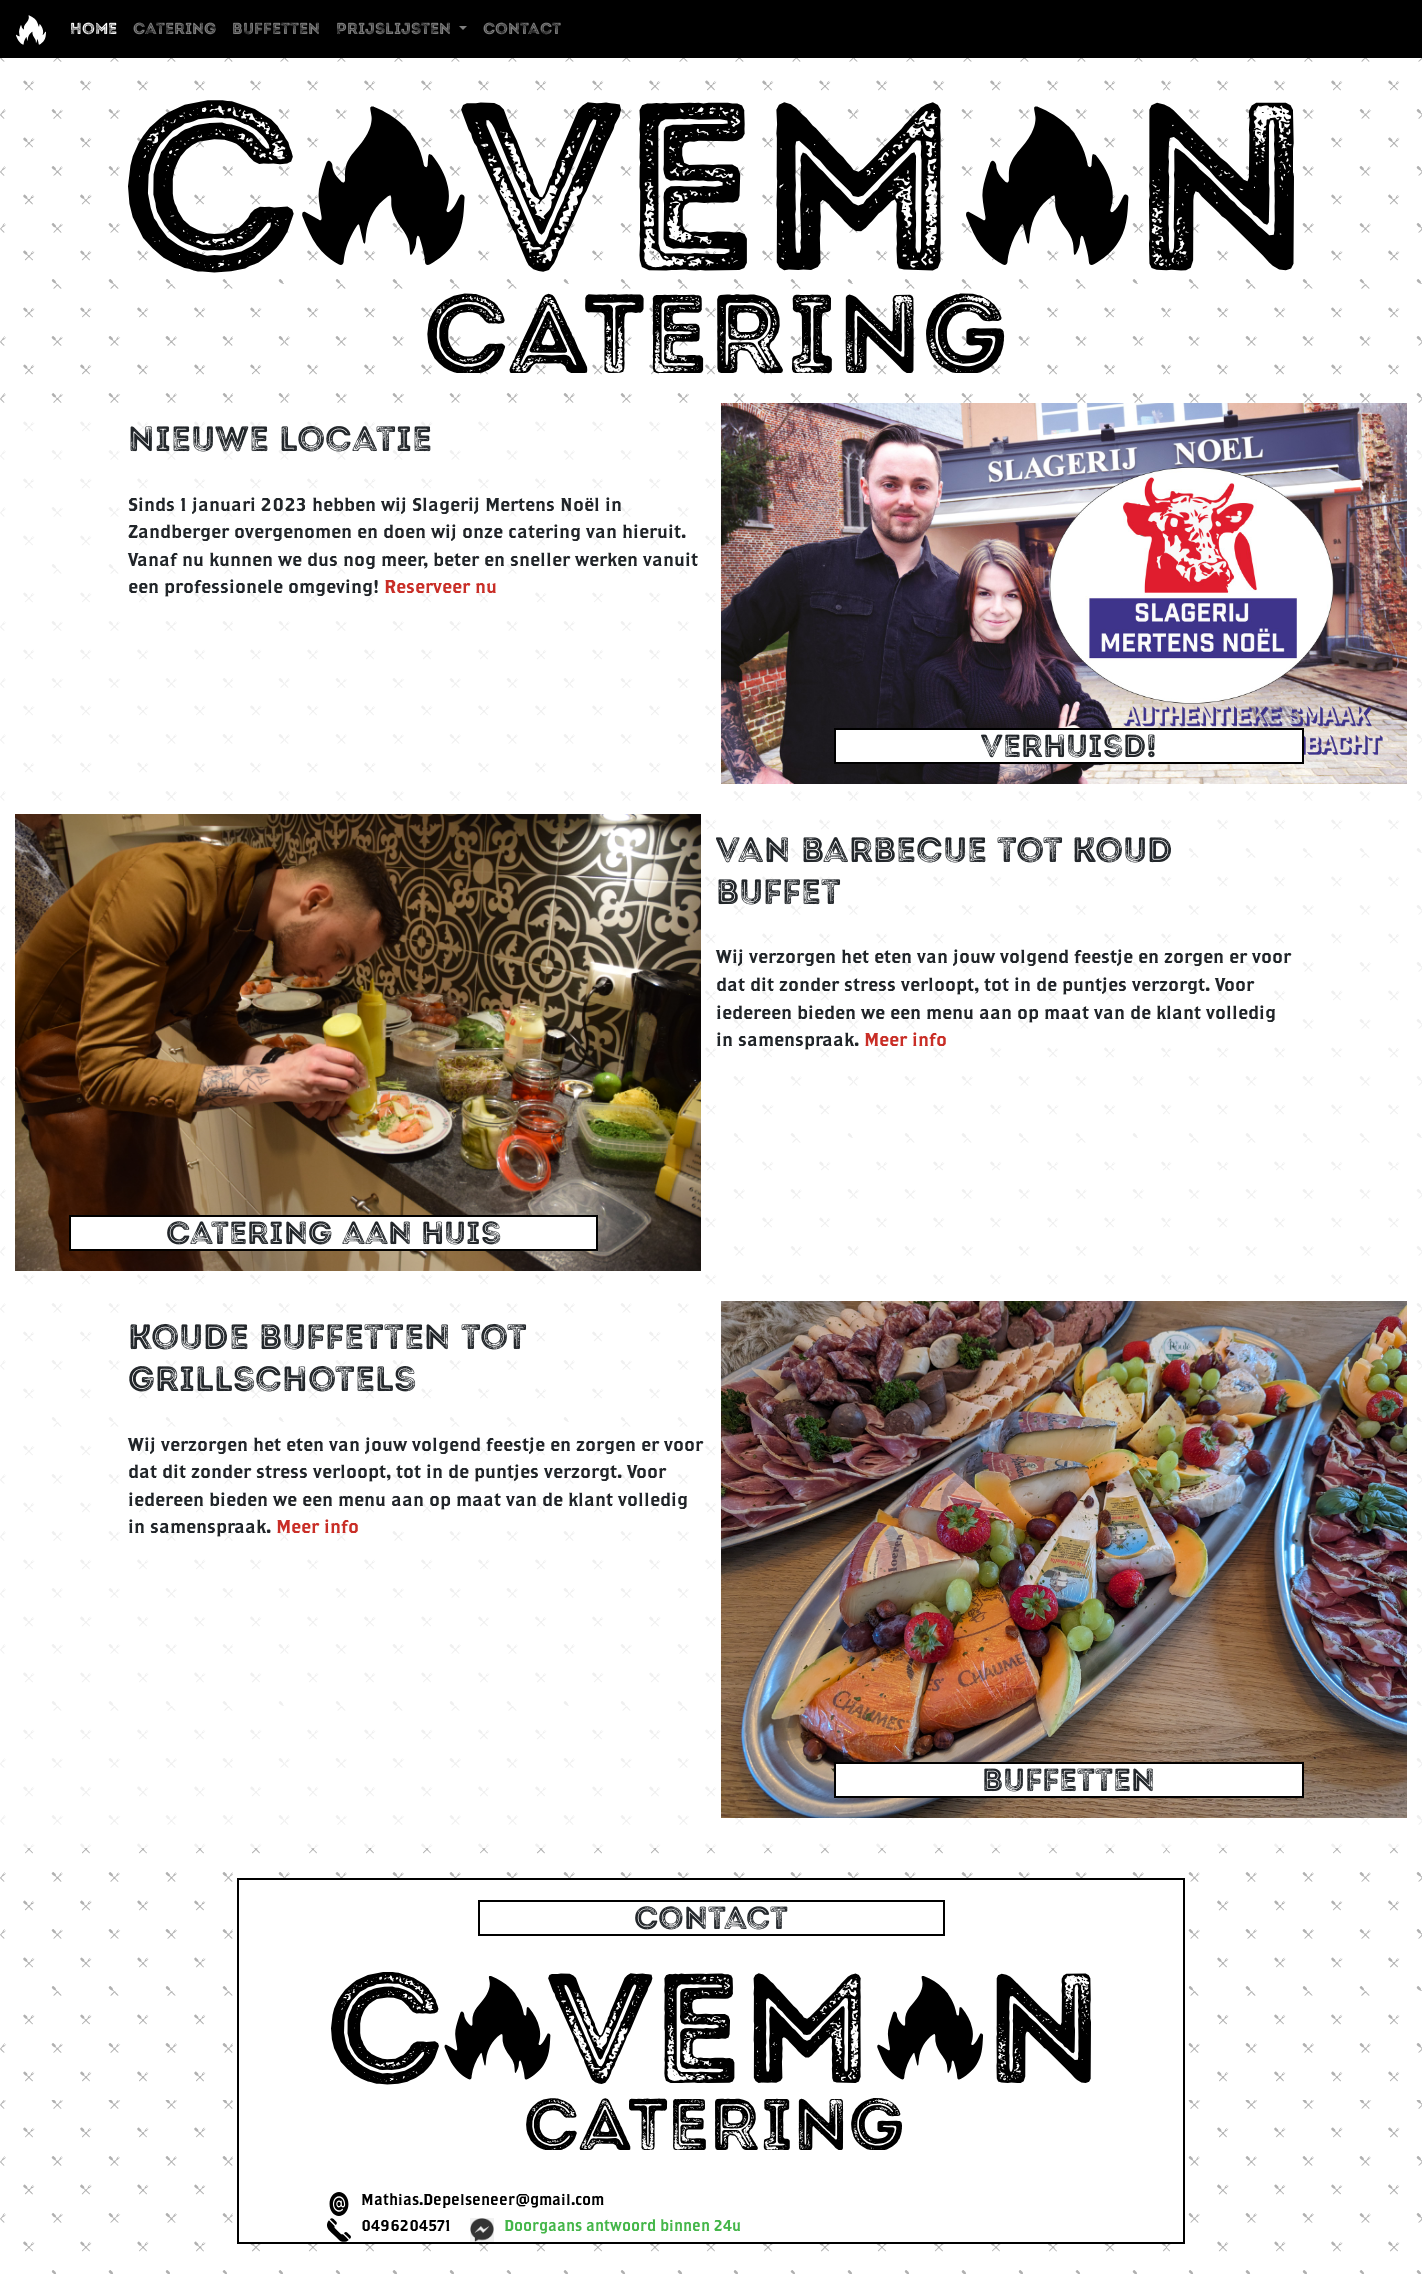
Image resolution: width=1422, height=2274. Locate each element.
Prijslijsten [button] (395, 28)
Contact (522, 28)
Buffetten (276, 28)
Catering (174, 28)
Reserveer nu (440, 586)
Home (97, 27)
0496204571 (405, 2225)
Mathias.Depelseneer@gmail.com (482, 2199)
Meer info (905, 1039)
